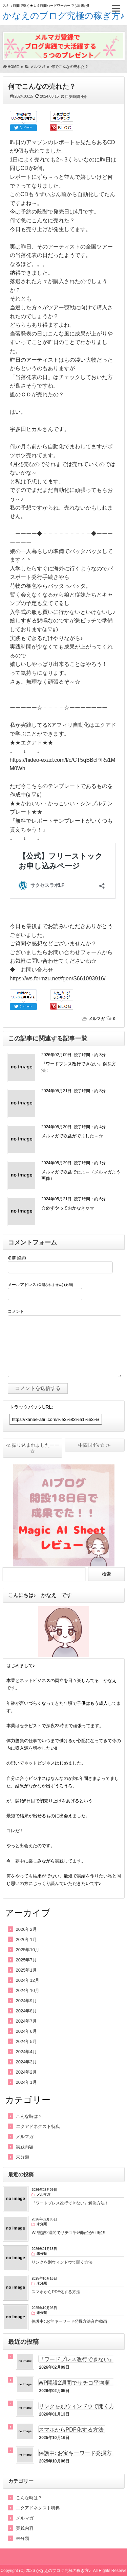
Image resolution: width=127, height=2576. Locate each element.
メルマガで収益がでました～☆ (72, 1135)
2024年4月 (26, 2051)
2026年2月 (26, 1929)
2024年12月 (27, 1980)
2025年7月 (26, 1959)
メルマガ (96, 1018)
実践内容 (25, 2146)
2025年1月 (26, 1970)
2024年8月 (26, 2010)
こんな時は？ (29, 2116)
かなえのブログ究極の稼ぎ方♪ (64, 16)
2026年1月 (26, 1939)
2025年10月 (27, 1949)
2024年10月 (27, 1990)
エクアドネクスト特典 (38, 2126)
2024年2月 (26, 2072)
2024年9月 (26, 2000)
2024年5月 (26, 2041)
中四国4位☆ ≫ (94, 1445)
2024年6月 (26, 2031)
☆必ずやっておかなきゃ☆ (67, 1207)
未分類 (22, 2157)
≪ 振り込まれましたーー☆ (32, 1448)
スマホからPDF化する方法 (71, 2430)
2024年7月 (26, 2021)
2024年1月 (26, 2082)
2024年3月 (26, 2061)
